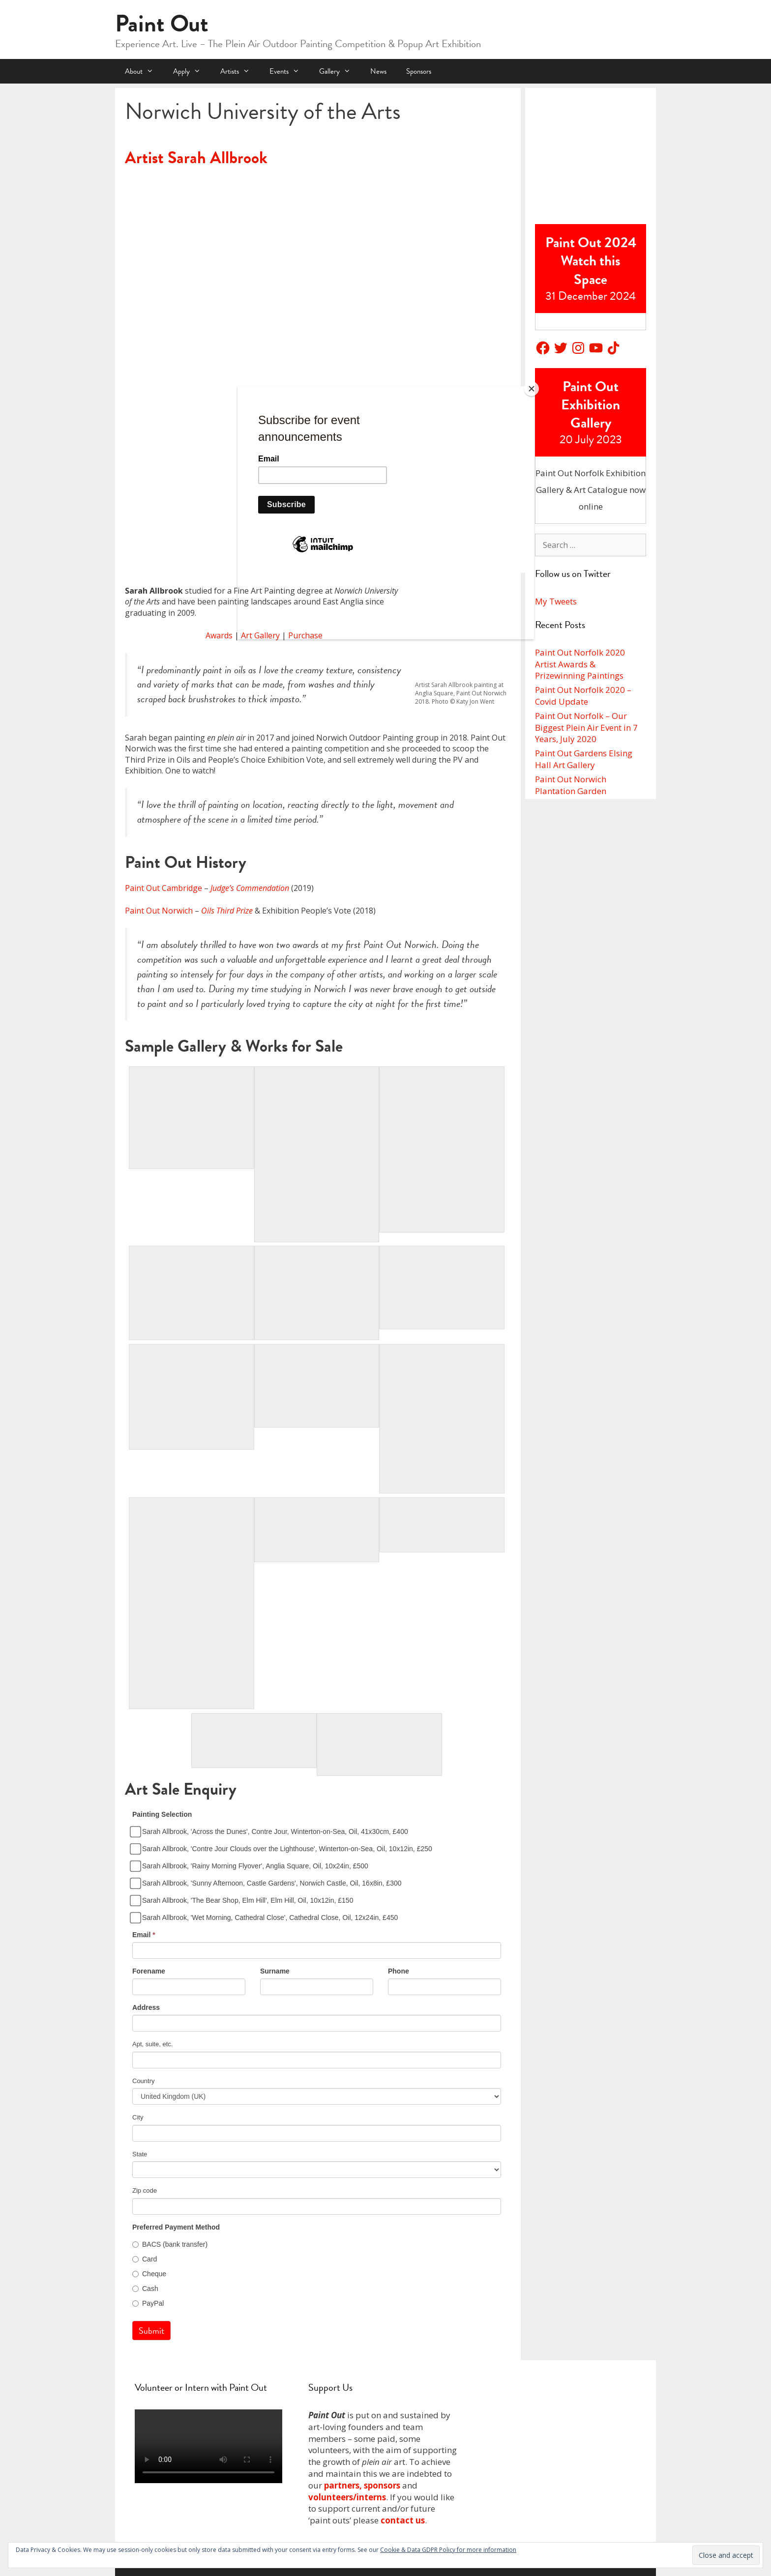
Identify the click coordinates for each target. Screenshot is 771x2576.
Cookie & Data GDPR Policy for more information (448, 2550)
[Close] (531, 388)
